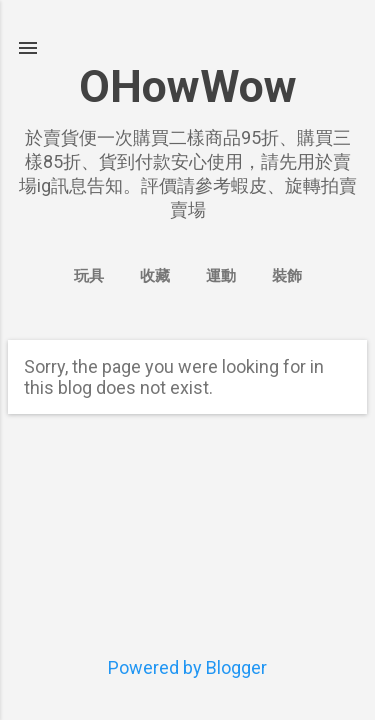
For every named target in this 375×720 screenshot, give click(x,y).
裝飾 (287, 276)
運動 (221, 276)
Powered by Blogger (187, 667)
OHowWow (188, 86)
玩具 (89, 276)
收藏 (155, 276)
